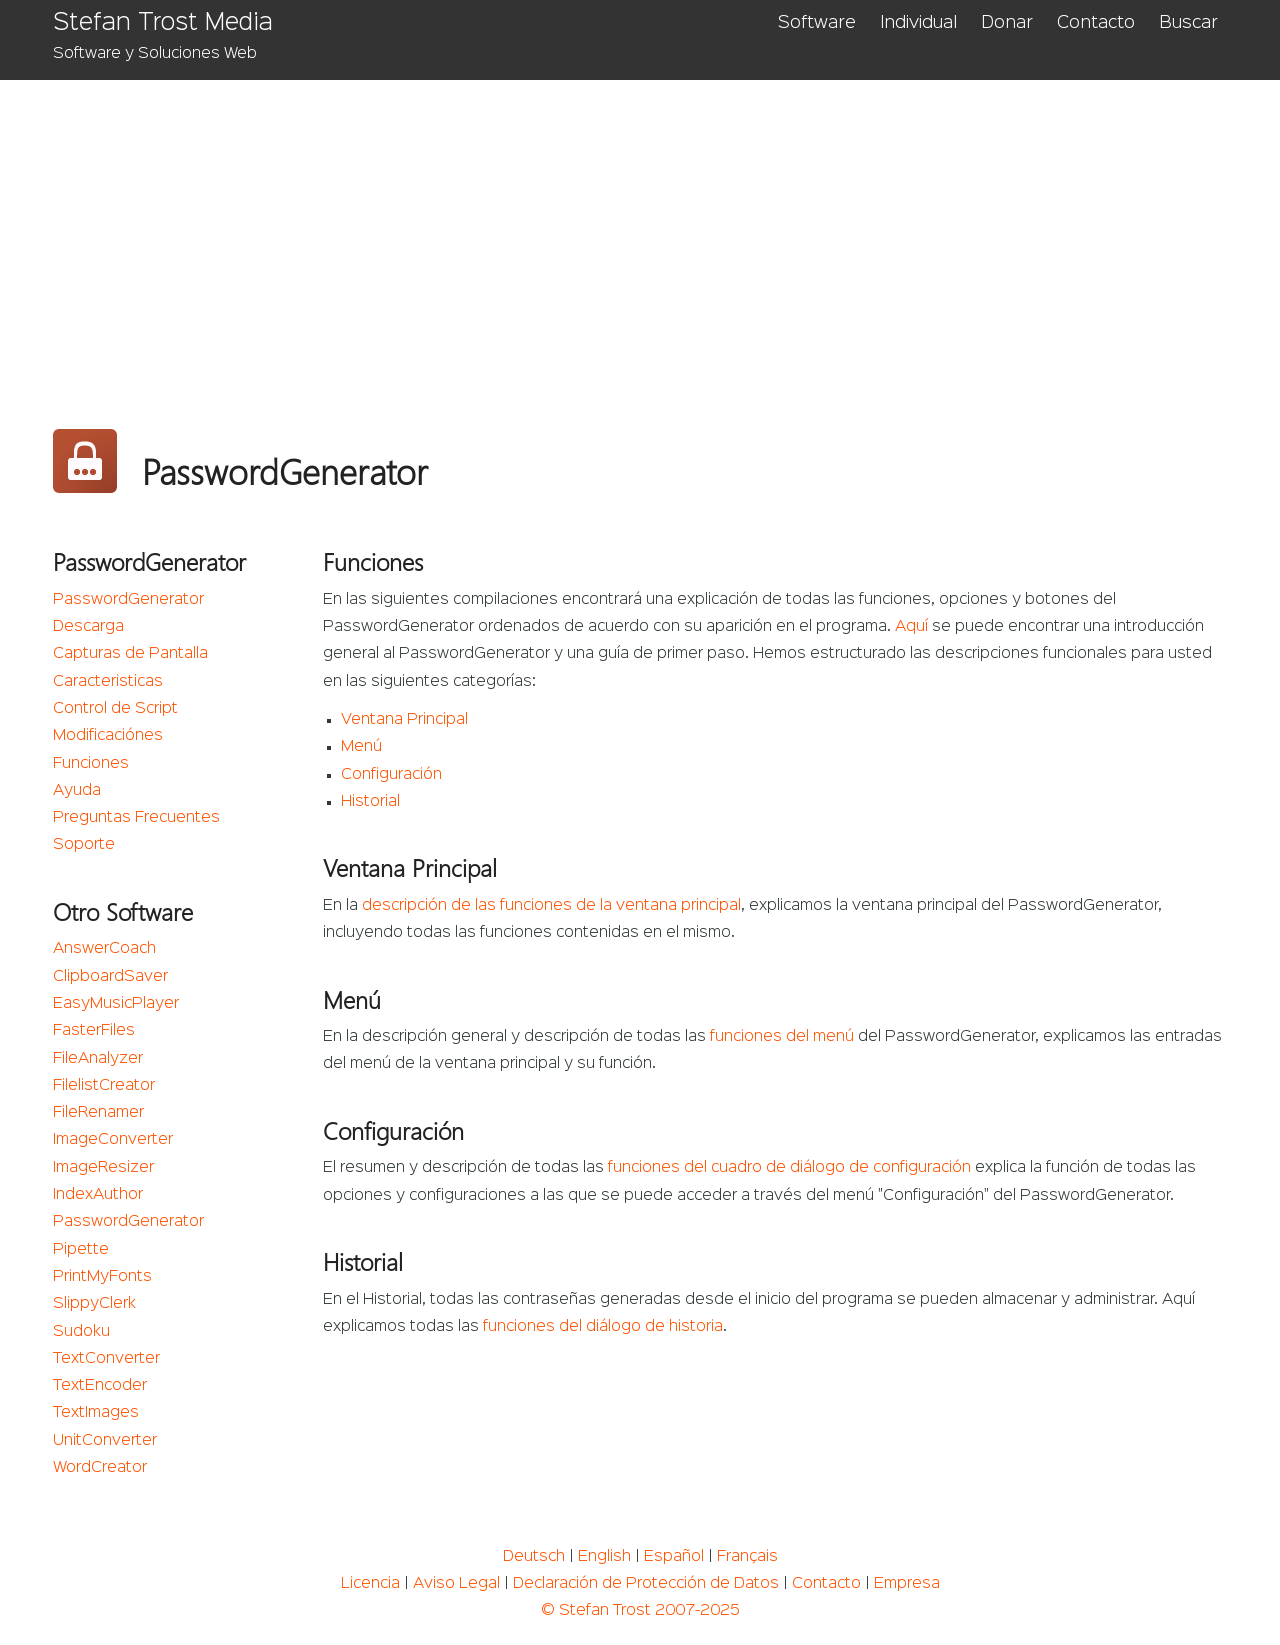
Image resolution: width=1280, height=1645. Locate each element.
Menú (361, 747)
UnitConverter (105, 1441)
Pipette (81, 1250)
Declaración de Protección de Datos (646, 1584)
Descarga (88, 627)
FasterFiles (94, 1031)
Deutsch (534, 1557)
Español (674, 1557)
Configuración (391, 775)
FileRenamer (98, 1113)
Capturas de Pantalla (130, 654)
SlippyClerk (94, 1304)
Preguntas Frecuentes (136, 818)
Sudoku (81, 1332)
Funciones (91, 764)
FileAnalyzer (98, 1059)
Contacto (1096, 23)
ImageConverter (113, 1140)
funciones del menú (782, 1037)
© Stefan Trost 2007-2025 (640, 1611)
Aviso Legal (456, 1584)
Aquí (911, 627)
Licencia (370, 1584)
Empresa (907, 1584)
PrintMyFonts (102, 1277)
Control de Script (115, 709)
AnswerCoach (104, 949)
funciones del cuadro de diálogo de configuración (789, 1168)
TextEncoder (100, 1386)
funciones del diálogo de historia (603, 1327)
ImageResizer (103, 1168)
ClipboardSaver (110, 977)
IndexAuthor (98, 1195)
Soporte (84, 845)
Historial (370, 802)
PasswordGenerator (128, 600)
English (604, 1557)
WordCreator (100, 1468)
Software (817, 23)
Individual (918, 23)
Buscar (1188, 23)
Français (747, 1557)
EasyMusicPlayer (116, 1004)
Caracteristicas (108, 682)
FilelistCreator (104, 1086)
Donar (1007, 23)
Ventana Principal (404, 720)
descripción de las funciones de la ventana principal (551, 906)
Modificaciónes (108, 736)
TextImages (96, 1413)
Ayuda (77, 791)
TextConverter (106, 1359)
